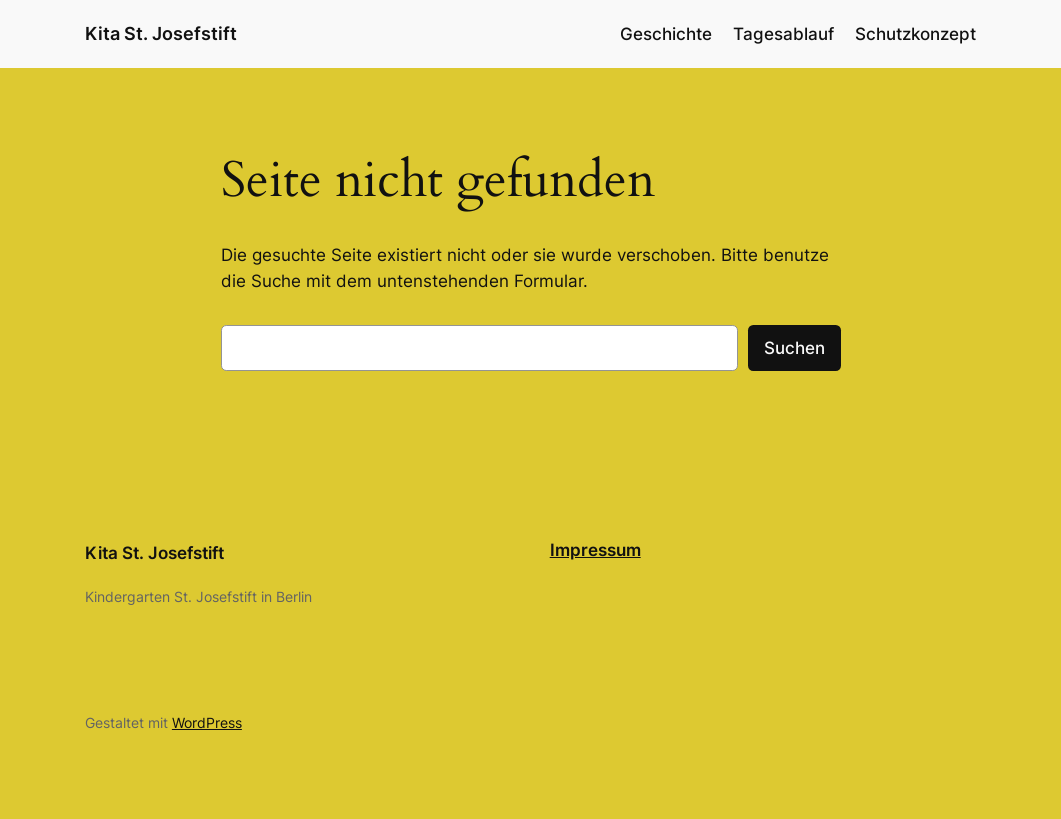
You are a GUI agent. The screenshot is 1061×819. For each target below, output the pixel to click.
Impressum (595, 550)
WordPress (207, 722)
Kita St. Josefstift (161, 33)
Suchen (794, 348)
